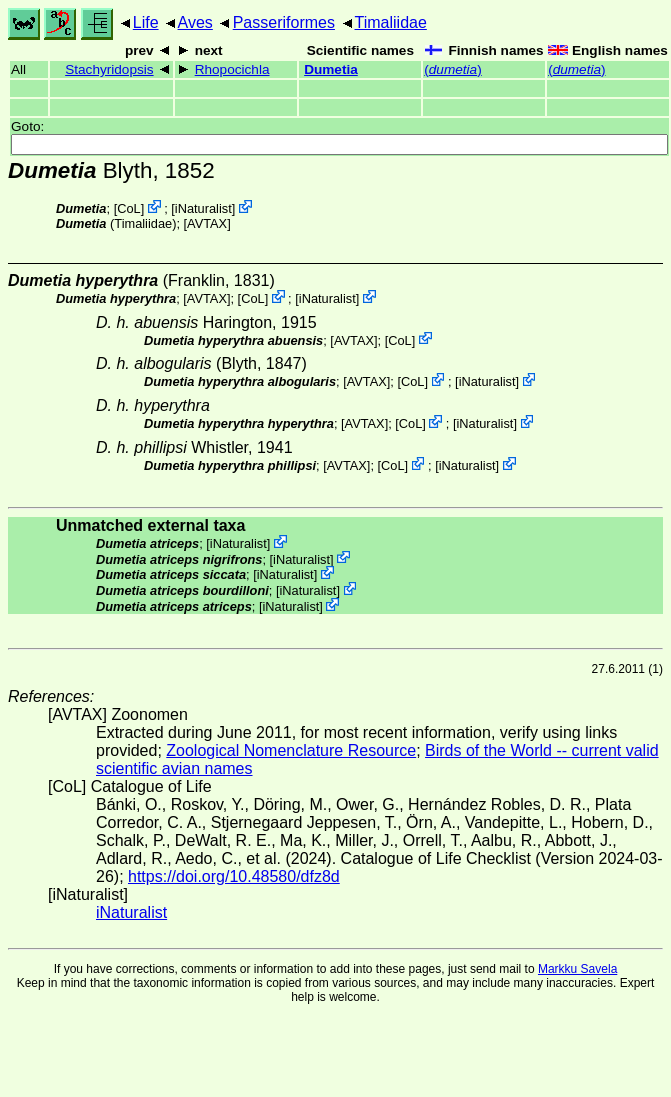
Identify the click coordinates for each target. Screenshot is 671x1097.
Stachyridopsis (109, 69)
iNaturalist (203, 208)
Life (146, 22)
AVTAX (207, 223)
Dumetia (331, 69)
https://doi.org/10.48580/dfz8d (234, 876)
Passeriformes (284, 22)
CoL (128, 208)
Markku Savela (577, 969)
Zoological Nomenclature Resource (291, 750)
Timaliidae (391, 22)
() (452, 69)
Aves (195, 22)
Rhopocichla (232, 69)
